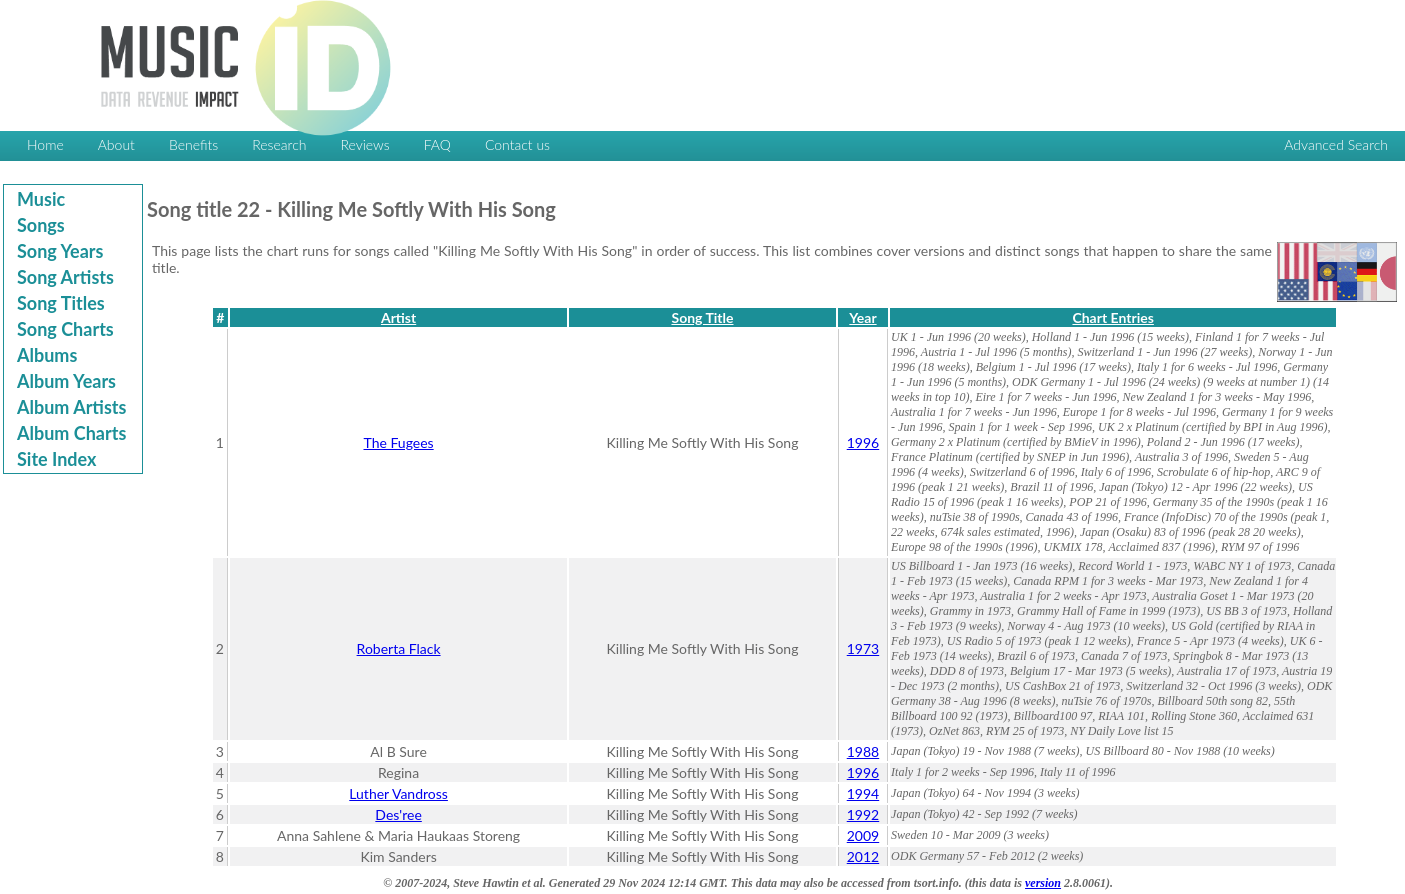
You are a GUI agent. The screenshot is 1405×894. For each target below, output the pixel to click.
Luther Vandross (398, 793)
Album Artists (71, 407)
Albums (47, 355)
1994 (863, 793)
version (1043, 883)
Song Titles (61, 303)
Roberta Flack (399, 648)
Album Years (66, 381)
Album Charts (71, 433)
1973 (863, 648)
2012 (863, 856)
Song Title (702, 317)
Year (862, 317)
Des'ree (398, 814)
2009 (863, 835)
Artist (398, 317)
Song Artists (65, 277)
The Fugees (399, 442)
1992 (863, 814)
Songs (41, 225)
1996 (863, 442)
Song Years (60, 251)
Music (41, 199)
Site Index (56, 459)
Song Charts (65, 329)
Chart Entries (1112, 317)
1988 (863, 751)
